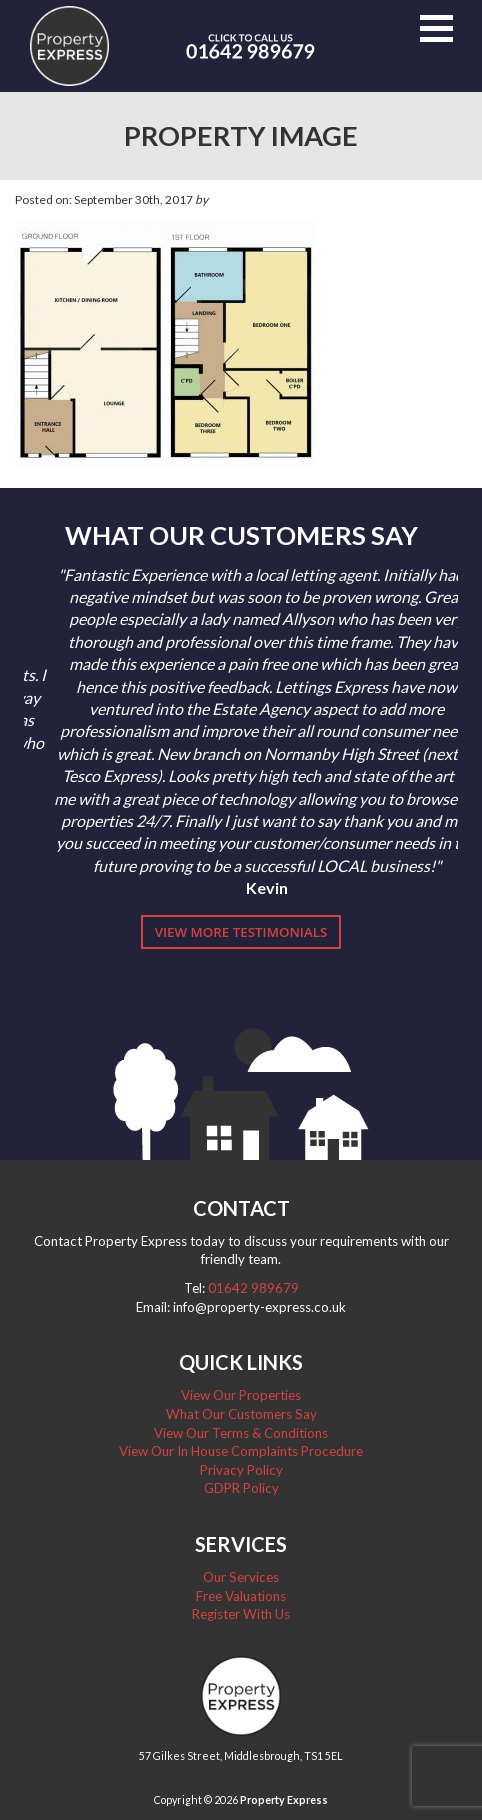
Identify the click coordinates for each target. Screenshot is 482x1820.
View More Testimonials (241, 932)
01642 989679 (253, 1288)
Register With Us (241, 1614)
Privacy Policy (241, 1470)
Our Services (241, 1577)
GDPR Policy (241, 1488)
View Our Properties (241, 1395)
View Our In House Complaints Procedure (241, 1451)
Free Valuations (241, 1596)
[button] (436, 28)
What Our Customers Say (241, 1414)
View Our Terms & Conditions (241, 1433)
